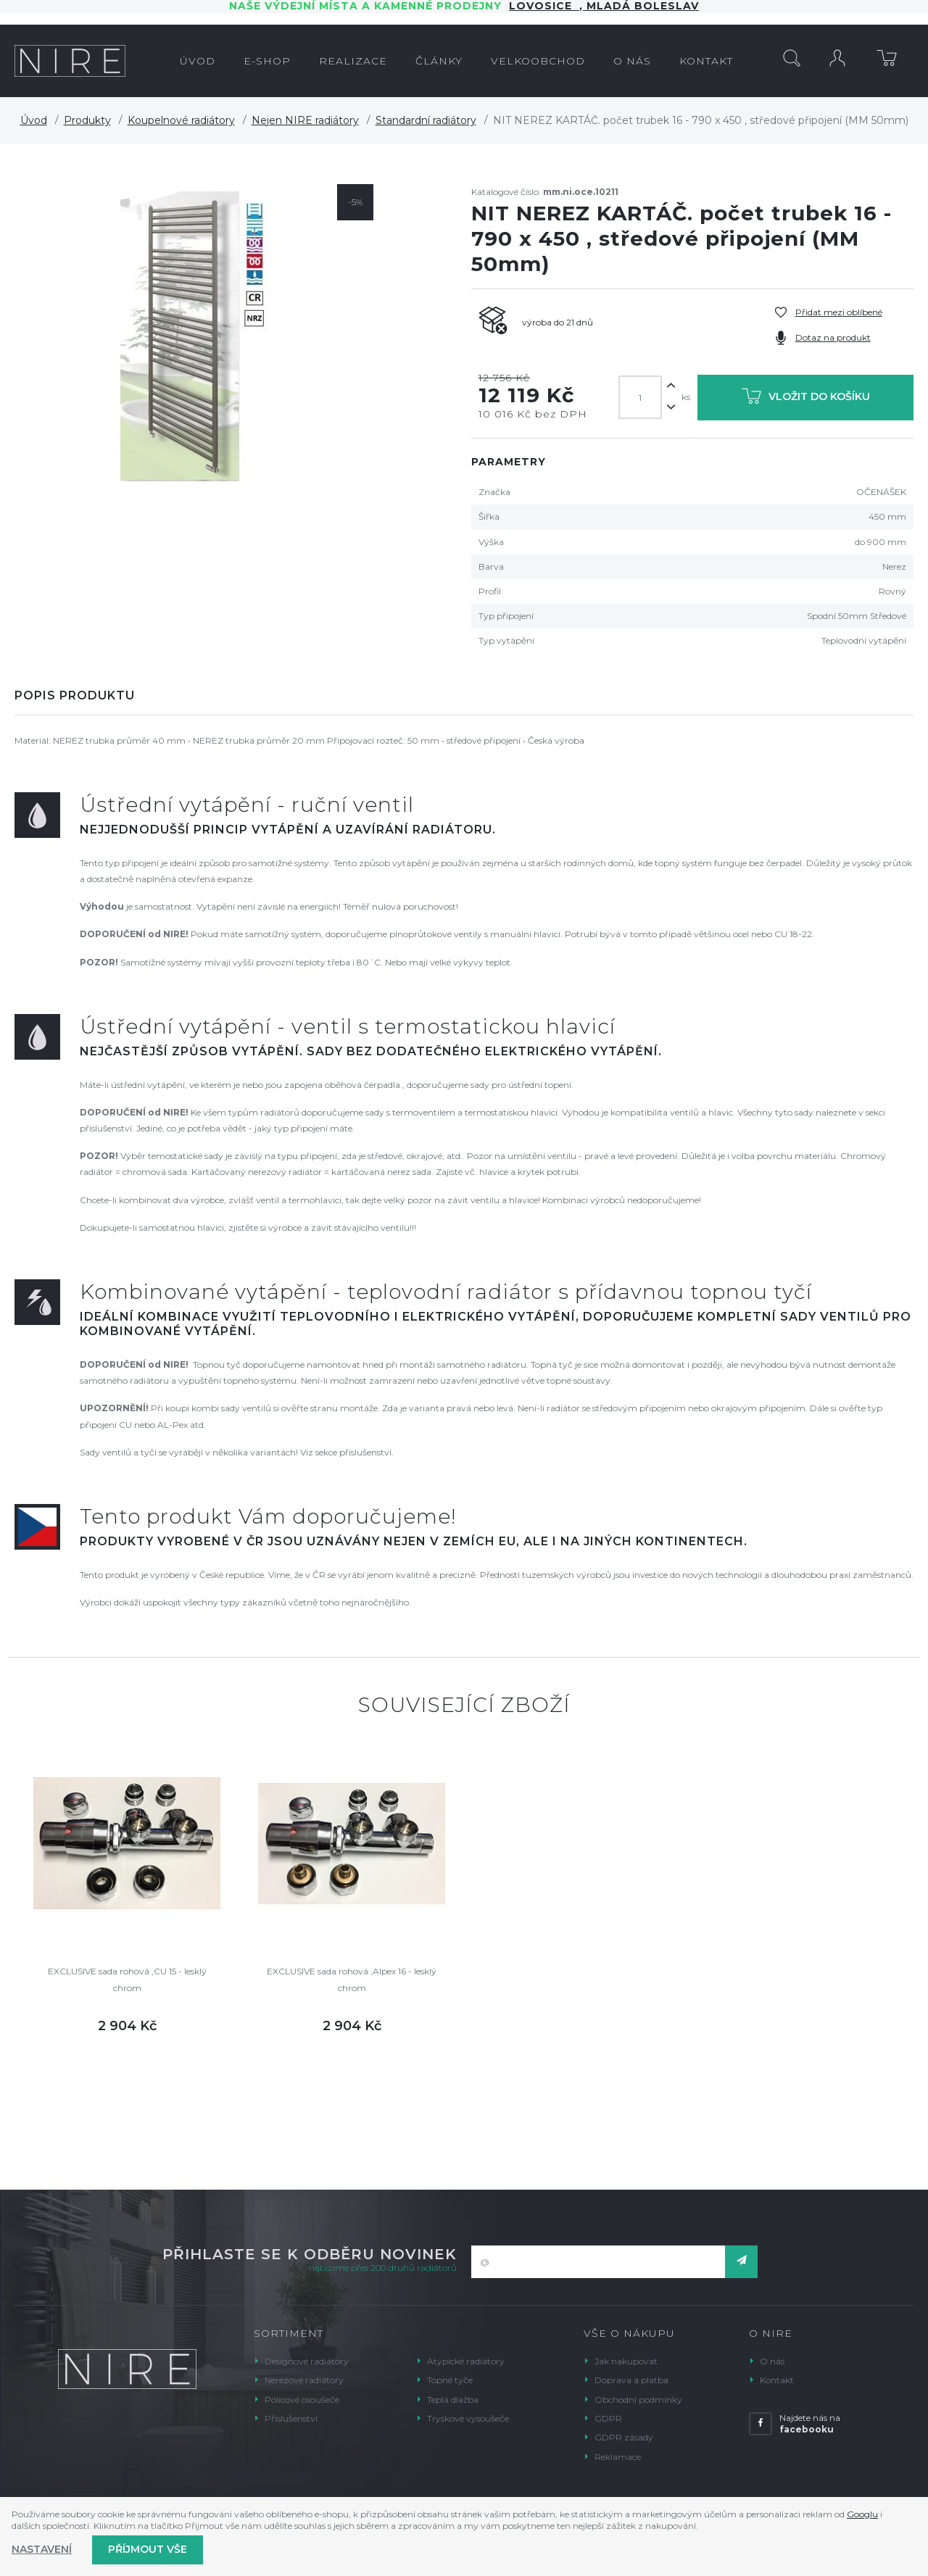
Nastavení (42, 2549)
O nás (772, 2361)
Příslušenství (291, 2418)
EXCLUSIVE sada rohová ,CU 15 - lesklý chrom (127, 1979)
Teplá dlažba (452, 2399)
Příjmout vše (147, 2549)
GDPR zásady (623, 2437)
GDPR (608, 2418)
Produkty (87, 120)
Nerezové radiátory (304, 2380)
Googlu (862, 2514)
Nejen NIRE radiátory (305, 120)
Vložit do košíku (806, 399)
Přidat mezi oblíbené (838, 312)
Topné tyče (450, 2380)
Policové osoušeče (302, 2399)
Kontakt (777, 2380)
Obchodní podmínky (638, 2399)
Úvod (33, 120)
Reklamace (617, 2456)
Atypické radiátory (466, 2361)
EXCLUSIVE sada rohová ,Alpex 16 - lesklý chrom (351, 1979)
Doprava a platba (631, 2380)
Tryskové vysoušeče (468, 2418)
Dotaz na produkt (833, 337)
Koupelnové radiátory (181, 120)
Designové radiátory (307, 2361)
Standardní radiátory (426, 120)
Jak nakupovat (626, 2361)
